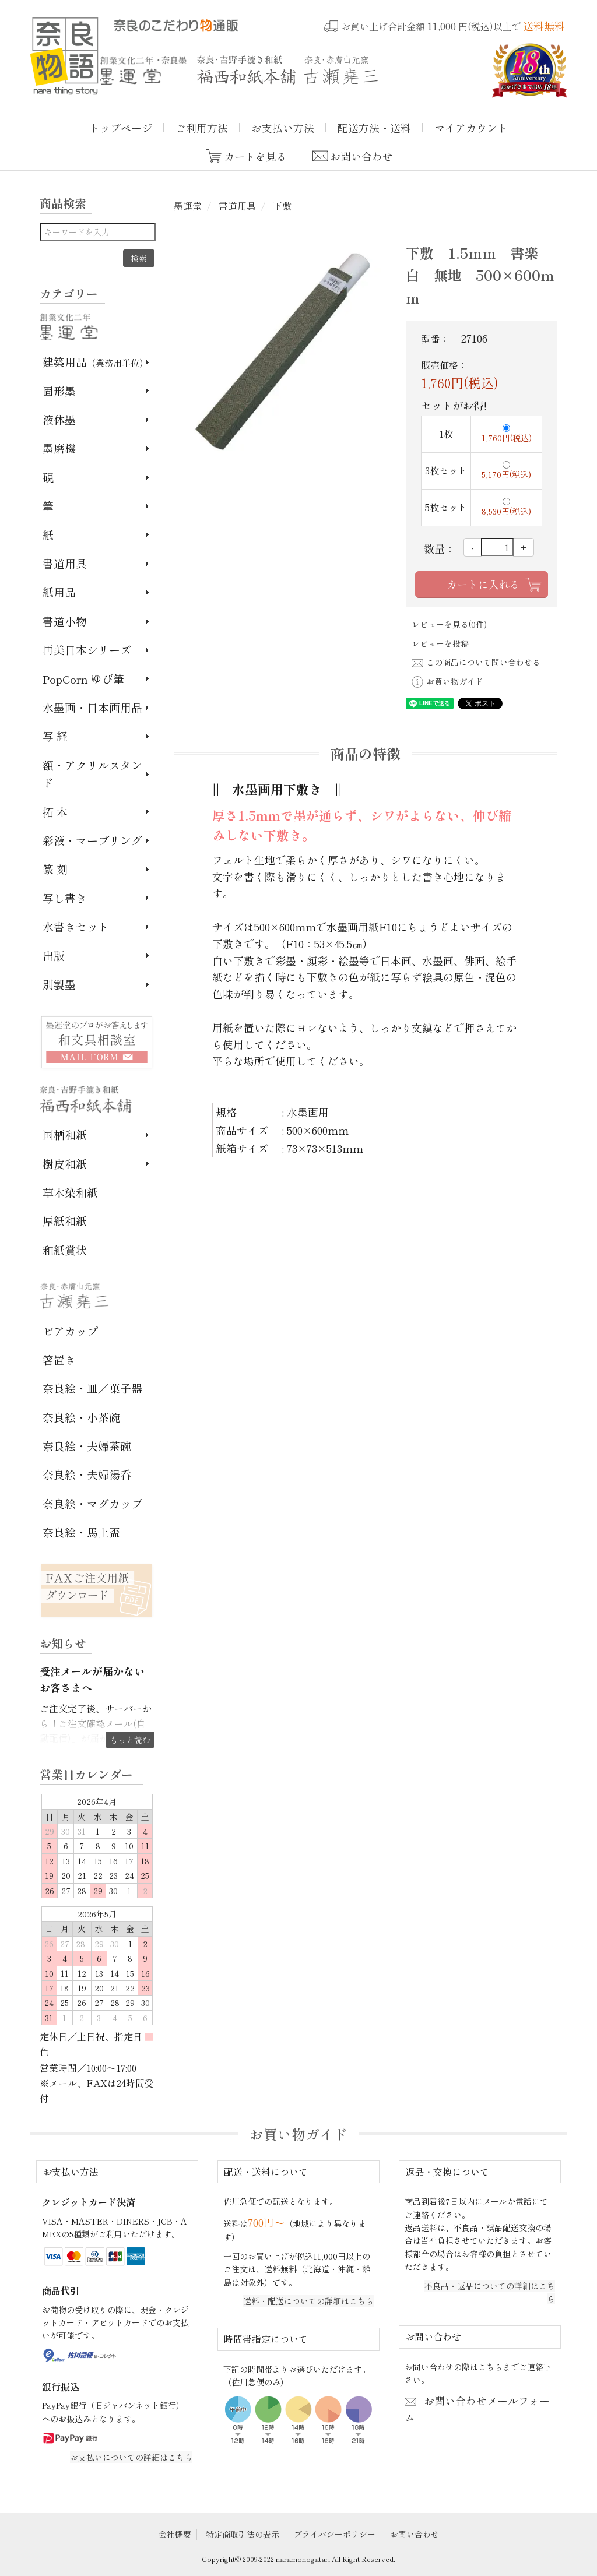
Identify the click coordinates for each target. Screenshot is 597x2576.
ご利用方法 (201, 127)
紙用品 (59, 592)
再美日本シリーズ (87, 649)
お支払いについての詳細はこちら (131, 2457)
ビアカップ (70, 1331)
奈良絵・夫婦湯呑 (87, 1474)
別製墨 (59, 984)
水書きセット (76, 926)
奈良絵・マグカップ (92, 1503)
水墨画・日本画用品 (92, 707)
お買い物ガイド (447, 681)
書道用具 (236, 206)
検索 (139, 258)
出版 (54, 955)
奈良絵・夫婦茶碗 (87, 1446)
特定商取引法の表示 (242, 2534)
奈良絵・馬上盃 (81, 1532)
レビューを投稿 (440, 643)
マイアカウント (471, 127)
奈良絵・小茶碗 (81, 1417)
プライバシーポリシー (334, 2534)
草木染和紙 (70, 1192)
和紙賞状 (65, 1250)
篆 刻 (55, 869)
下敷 (281, 206)
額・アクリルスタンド (92, 773)
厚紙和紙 (65, 1221)
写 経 (55, 736)
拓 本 (55, 811)
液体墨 (59, 419)
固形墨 (59, 391)
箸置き (59, 1359)
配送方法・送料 (374, 127)
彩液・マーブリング (92, 840)
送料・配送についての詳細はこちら (308, 2301)
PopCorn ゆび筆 (83, 679)
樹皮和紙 (65, 1163)
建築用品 (95, 361)
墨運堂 (188, 206)
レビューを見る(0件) (449, 624)
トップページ (120, 127)
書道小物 (65, 621)
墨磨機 (59, 448)
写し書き (65, 898)
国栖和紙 (65, 1134)
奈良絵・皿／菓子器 (92, 1388)
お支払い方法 (282, 127)
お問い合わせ (361, 156)
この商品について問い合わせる (476, 662)
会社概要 (175, 2534)
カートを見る (255, 156)
